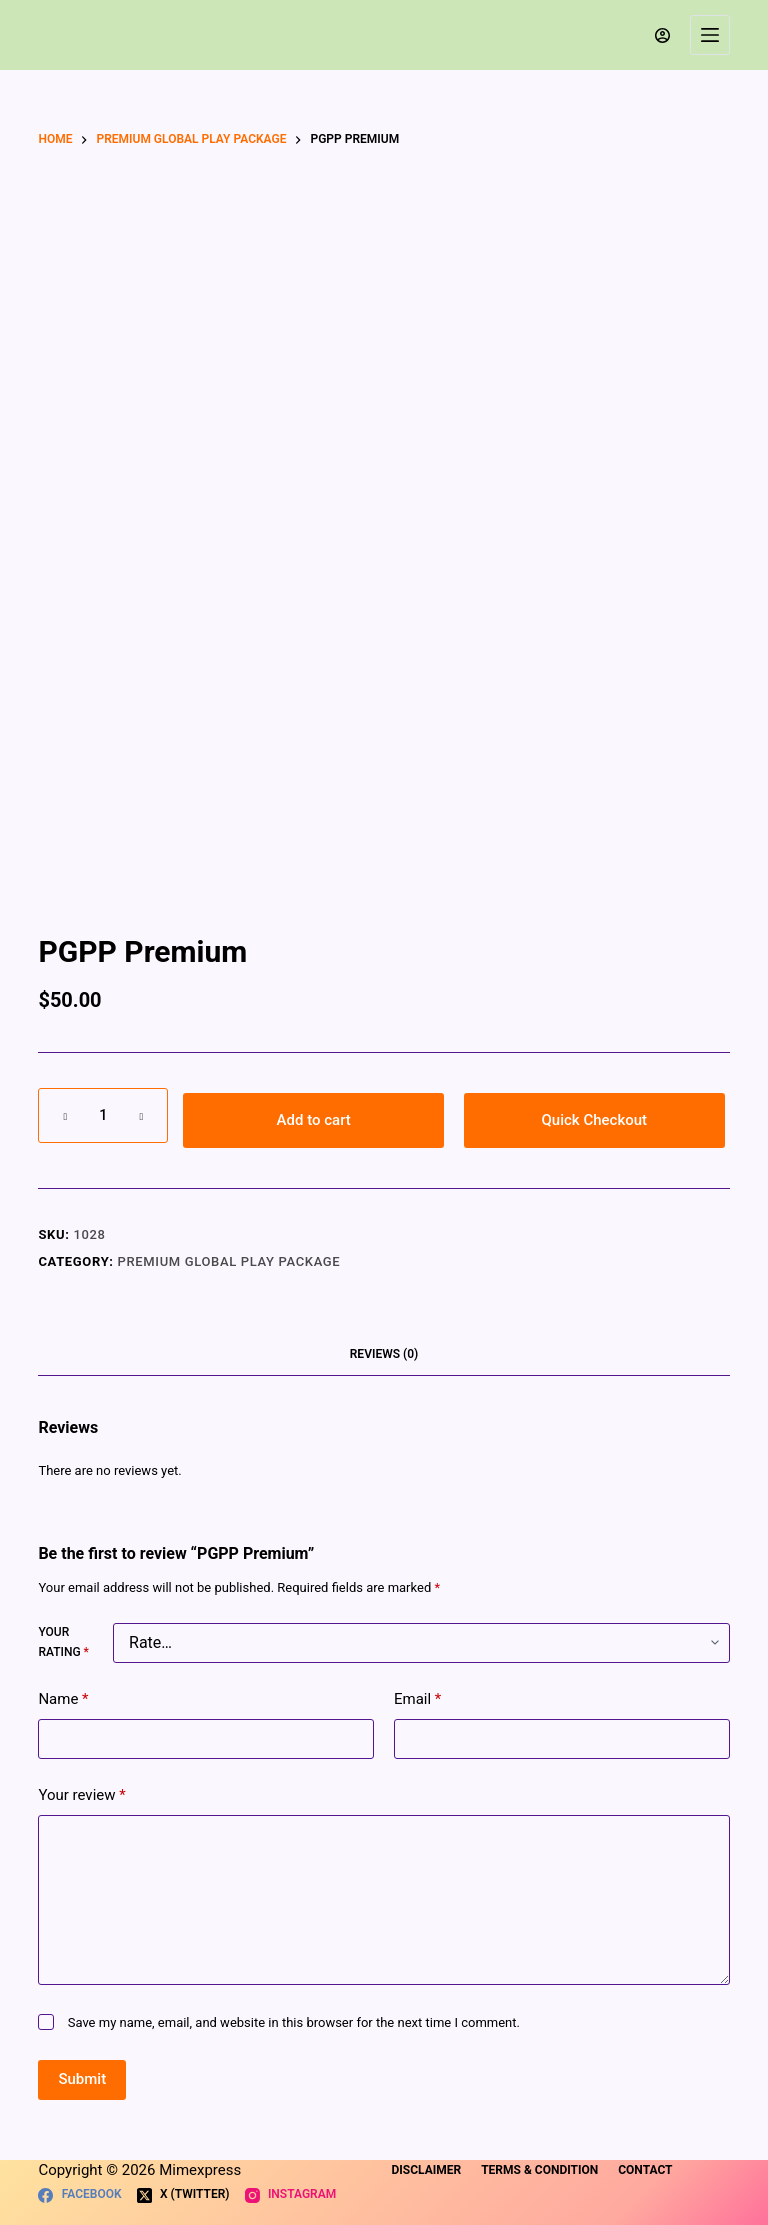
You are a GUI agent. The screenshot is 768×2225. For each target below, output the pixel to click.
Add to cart (314, 1120)
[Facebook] (79, 2195)
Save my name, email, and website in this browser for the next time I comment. (294, 2022)
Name (63, 1699)
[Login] (662, 35)
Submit (82, 2079)
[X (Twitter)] (183, 2195)
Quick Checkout (595, 1120)
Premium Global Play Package (229, 1261)
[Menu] (710, 35)
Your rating (63, 1642)
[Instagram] (291, 2195)
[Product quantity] (103, 1115)
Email (417, 1699)
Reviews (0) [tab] (384, 1354)
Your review (81, 1795)
